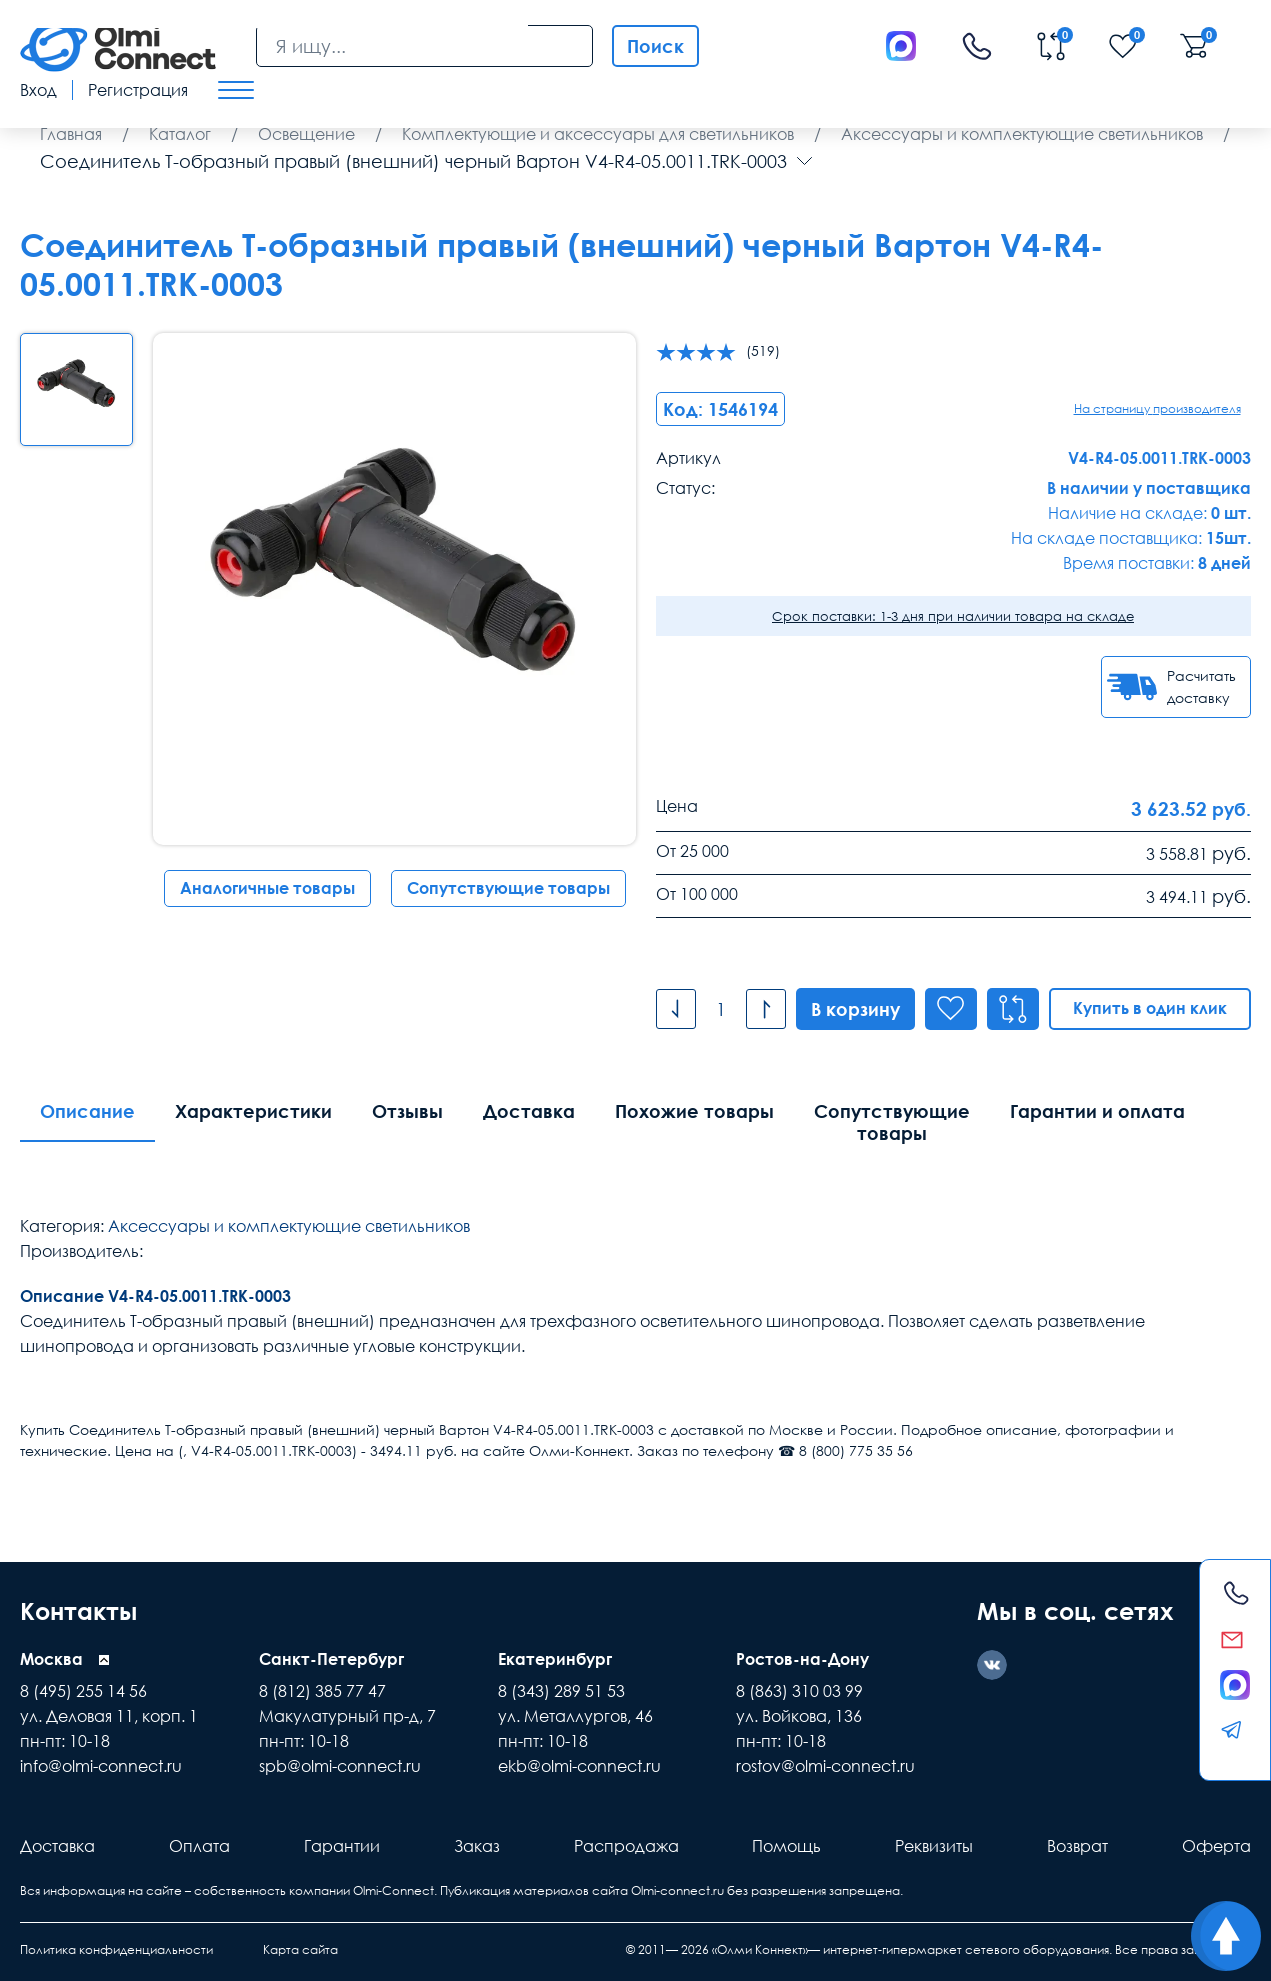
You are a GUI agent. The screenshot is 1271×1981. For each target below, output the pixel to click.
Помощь (786, 1846)
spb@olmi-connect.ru (340, 1766)
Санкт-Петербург (331, 1659)
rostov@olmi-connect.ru (825, 1766)
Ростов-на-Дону (802, 1659)
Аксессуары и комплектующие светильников (289, 1226)
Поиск (655, 46)
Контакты (78, 1610)
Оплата (199, 1846)
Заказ (477, 1846)
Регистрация (138, 90)
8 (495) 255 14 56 (83, 1691)
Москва (51, 1659)
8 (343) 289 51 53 (561, 1691)
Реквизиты (934, 1846)
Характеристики (253, 1111)
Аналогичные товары (267, 888)
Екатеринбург (555, 1659)
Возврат (1077, 1846)
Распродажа (626, 1846)
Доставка (529, 1111)
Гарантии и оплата (1097, 1111)
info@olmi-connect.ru (101, 1766)
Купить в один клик (1150, 1008)
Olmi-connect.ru (677, 1890)
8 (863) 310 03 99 (799, 1691)
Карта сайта (300, 1949)
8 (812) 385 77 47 (322, 1691)
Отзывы (407, 1111)
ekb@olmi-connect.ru (579, 1766)
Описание (87, 1111)
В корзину (855, 1009)
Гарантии (342, 1846)
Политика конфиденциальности (116, 1949)
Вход (38, 90)
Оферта (1216, 1846)
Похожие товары (694, 1111)
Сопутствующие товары (508, 888)
